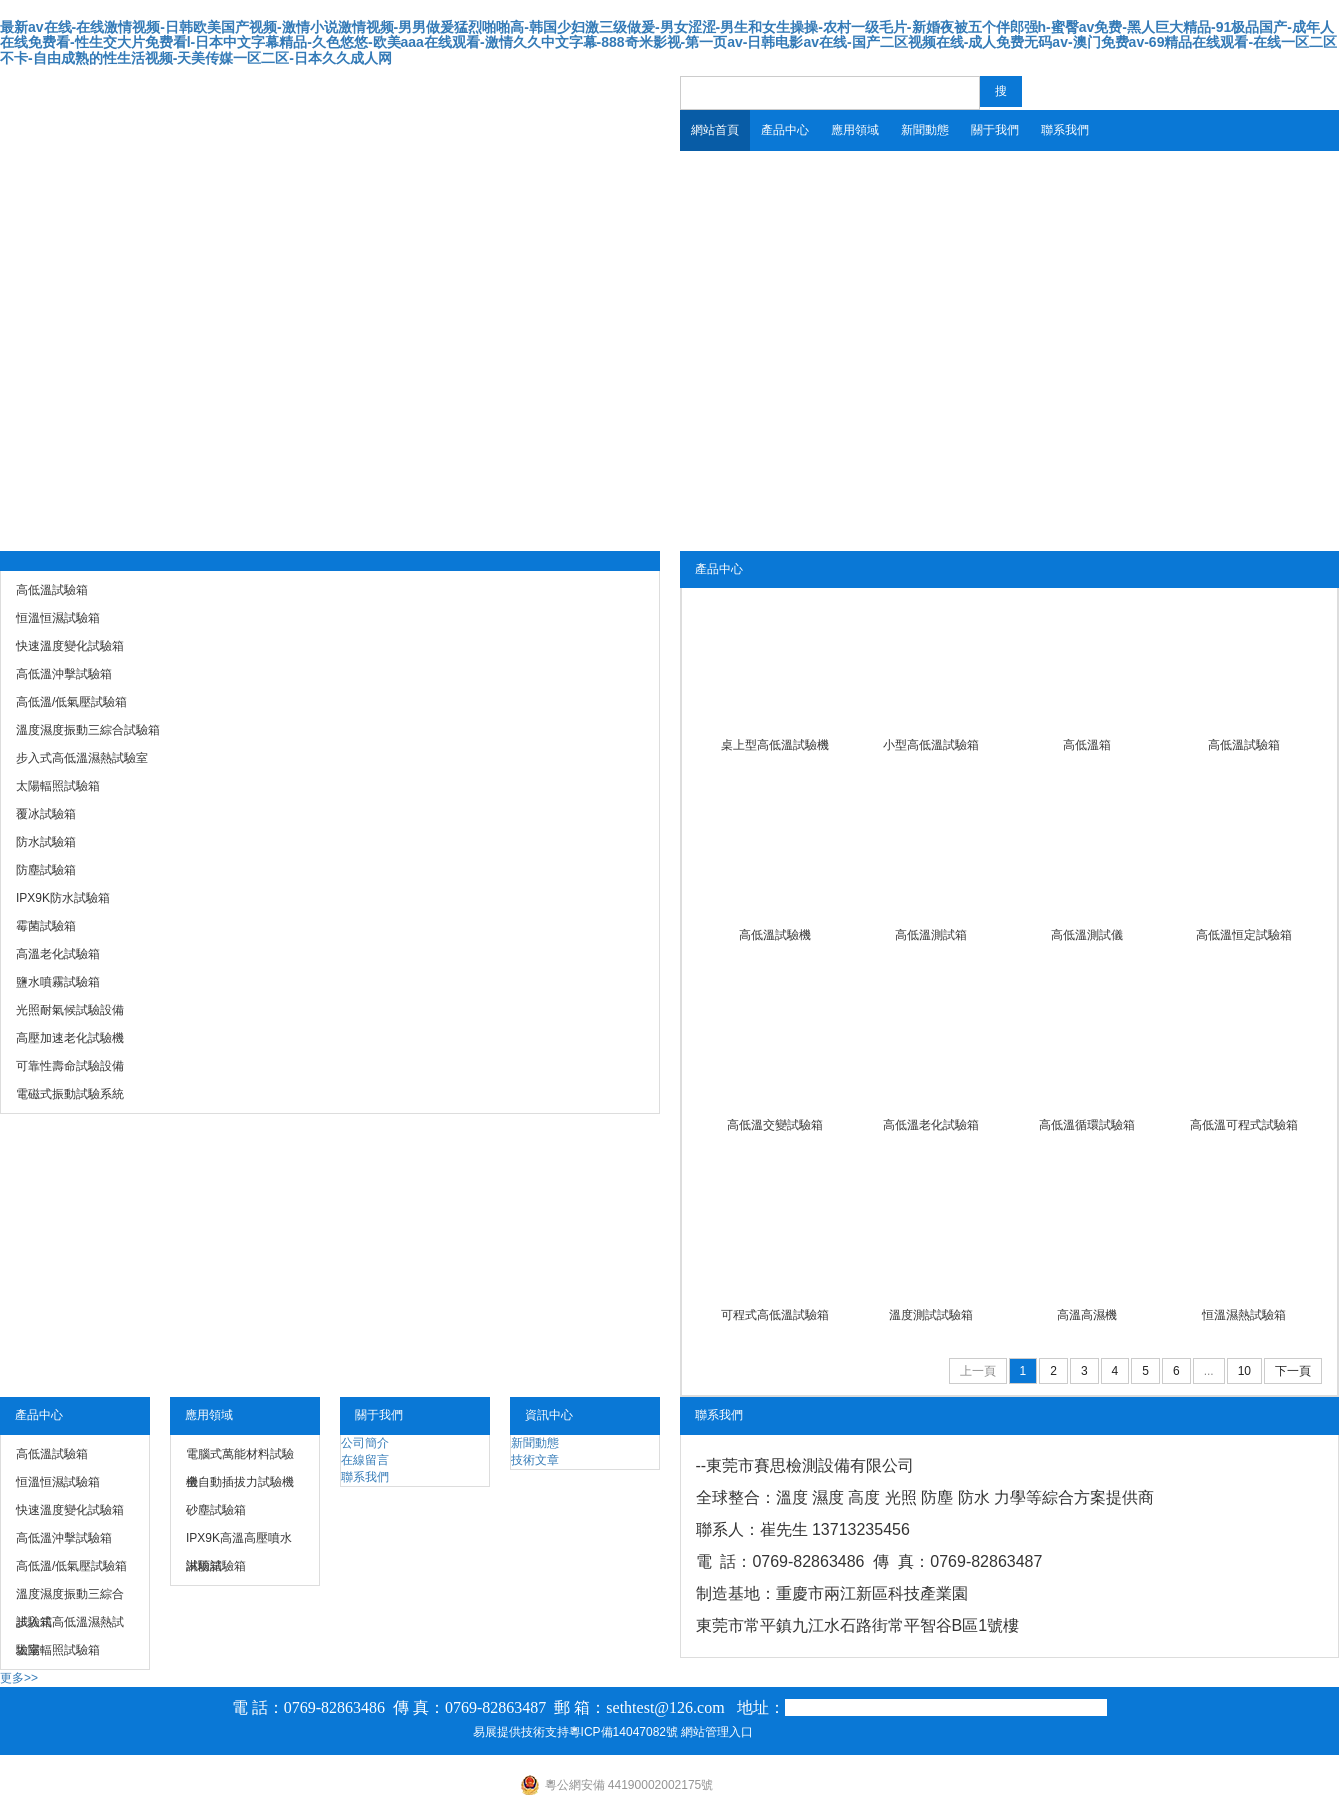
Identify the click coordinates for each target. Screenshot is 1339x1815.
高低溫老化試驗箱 (931, 1125)
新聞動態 (925, 130)
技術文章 (535, 1460)
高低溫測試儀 (1087, 935)
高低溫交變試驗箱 (775, 1125)
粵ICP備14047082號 (623, 1732)
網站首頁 (715, 130)
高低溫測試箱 (931, 935)
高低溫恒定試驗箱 (1244, 935)
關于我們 (995, 130)
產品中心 (785, 130)
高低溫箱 (1087, 745)
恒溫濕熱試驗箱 (1244, 1315)
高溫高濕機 (1087, 1315)
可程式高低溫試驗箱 (775, 1315)
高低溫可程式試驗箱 (1244, 1125)
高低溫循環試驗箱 (1087, 1125)
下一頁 (1293, 1371)
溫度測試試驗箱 (931, 1315)
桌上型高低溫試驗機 (775, 745)
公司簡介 (365, 1443)
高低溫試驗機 (775, 935)
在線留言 (365, 1460)
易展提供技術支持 (521, 1732)
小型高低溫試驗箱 (931, 745)
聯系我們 (1065, 130)
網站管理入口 (717, 1732)
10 (1244, 1371)
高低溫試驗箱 (1244, 745)
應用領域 (855, 130)
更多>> (19, 1678)
